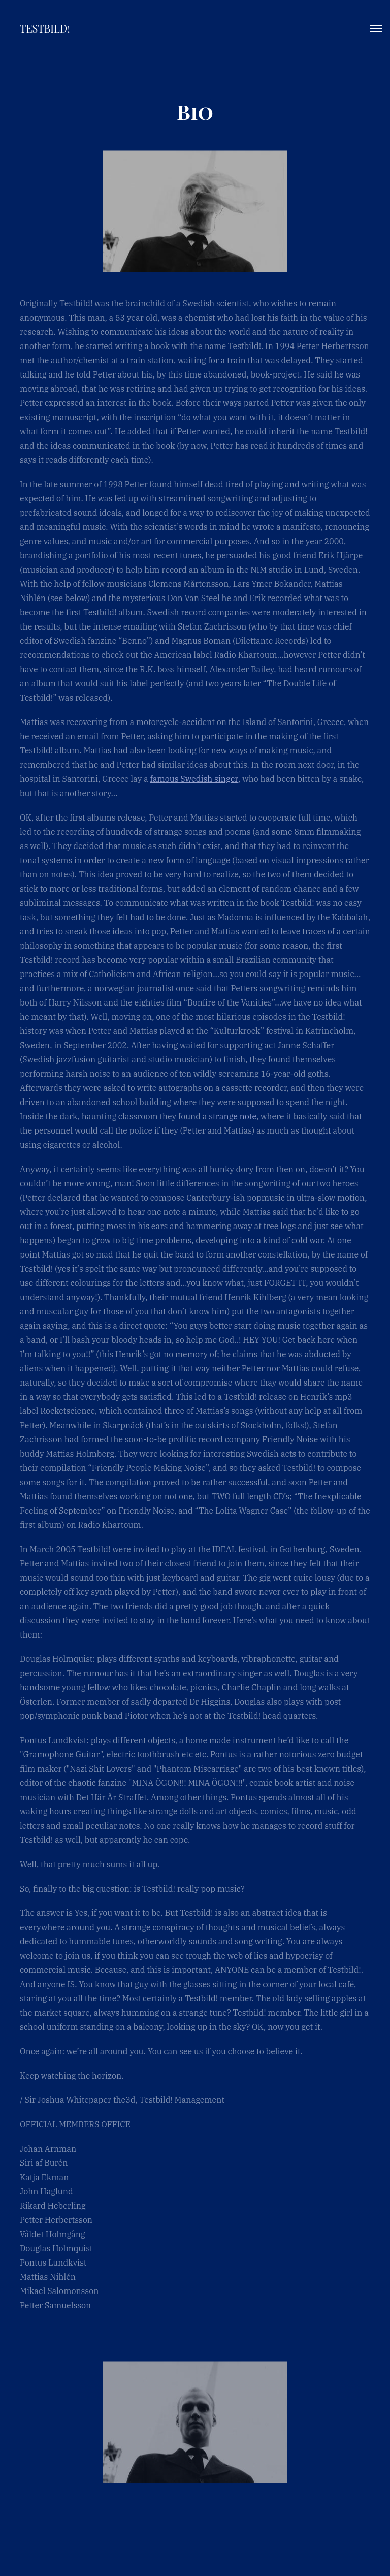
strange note (232, 1116)
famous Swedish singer (194, 779)
